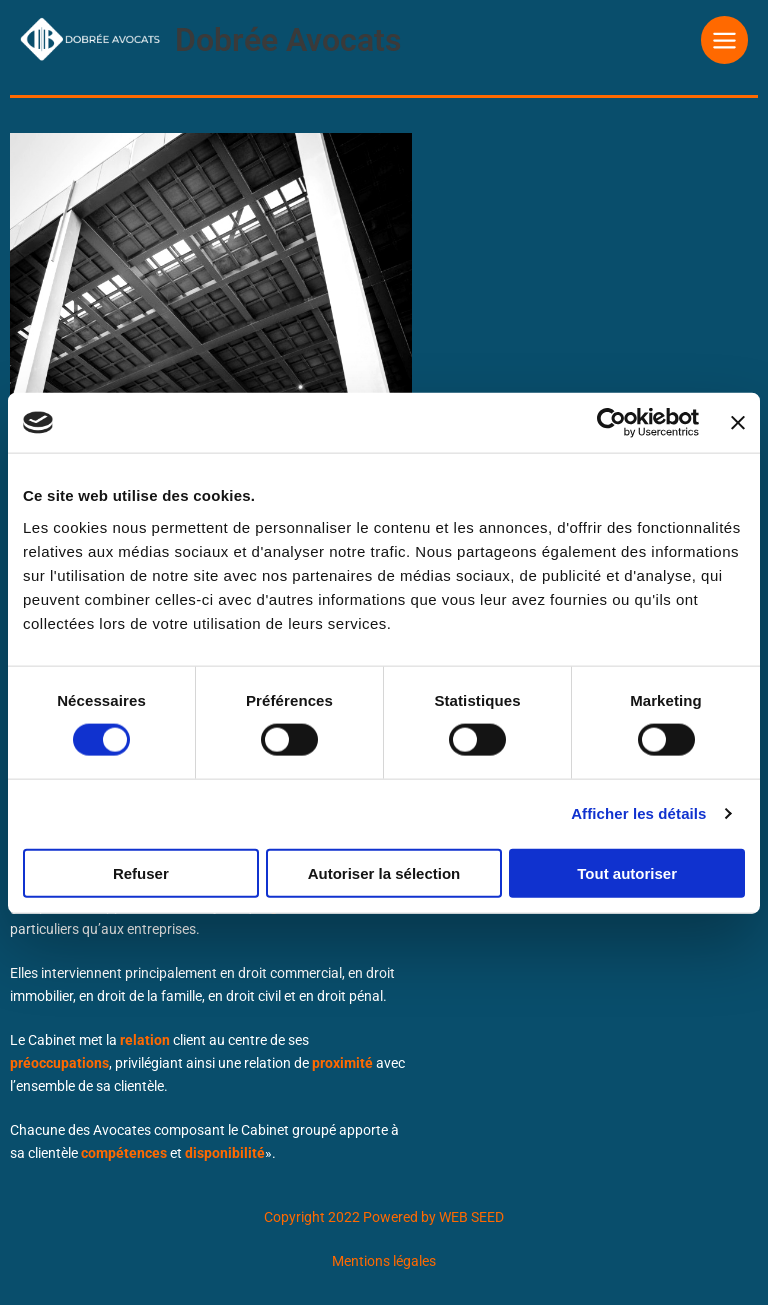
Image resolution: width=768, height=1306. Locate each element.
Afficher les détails (638, 813)
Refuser (141, 872)
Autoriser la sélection (384, 872)
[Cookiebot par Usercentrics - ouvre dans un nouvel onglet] (611, 423)
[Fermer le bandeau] (738, 423)
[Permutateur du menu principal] (725, 40)
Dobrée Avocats (267, 40)
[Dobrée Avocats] (80, 38)
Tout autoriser (627, 872)
